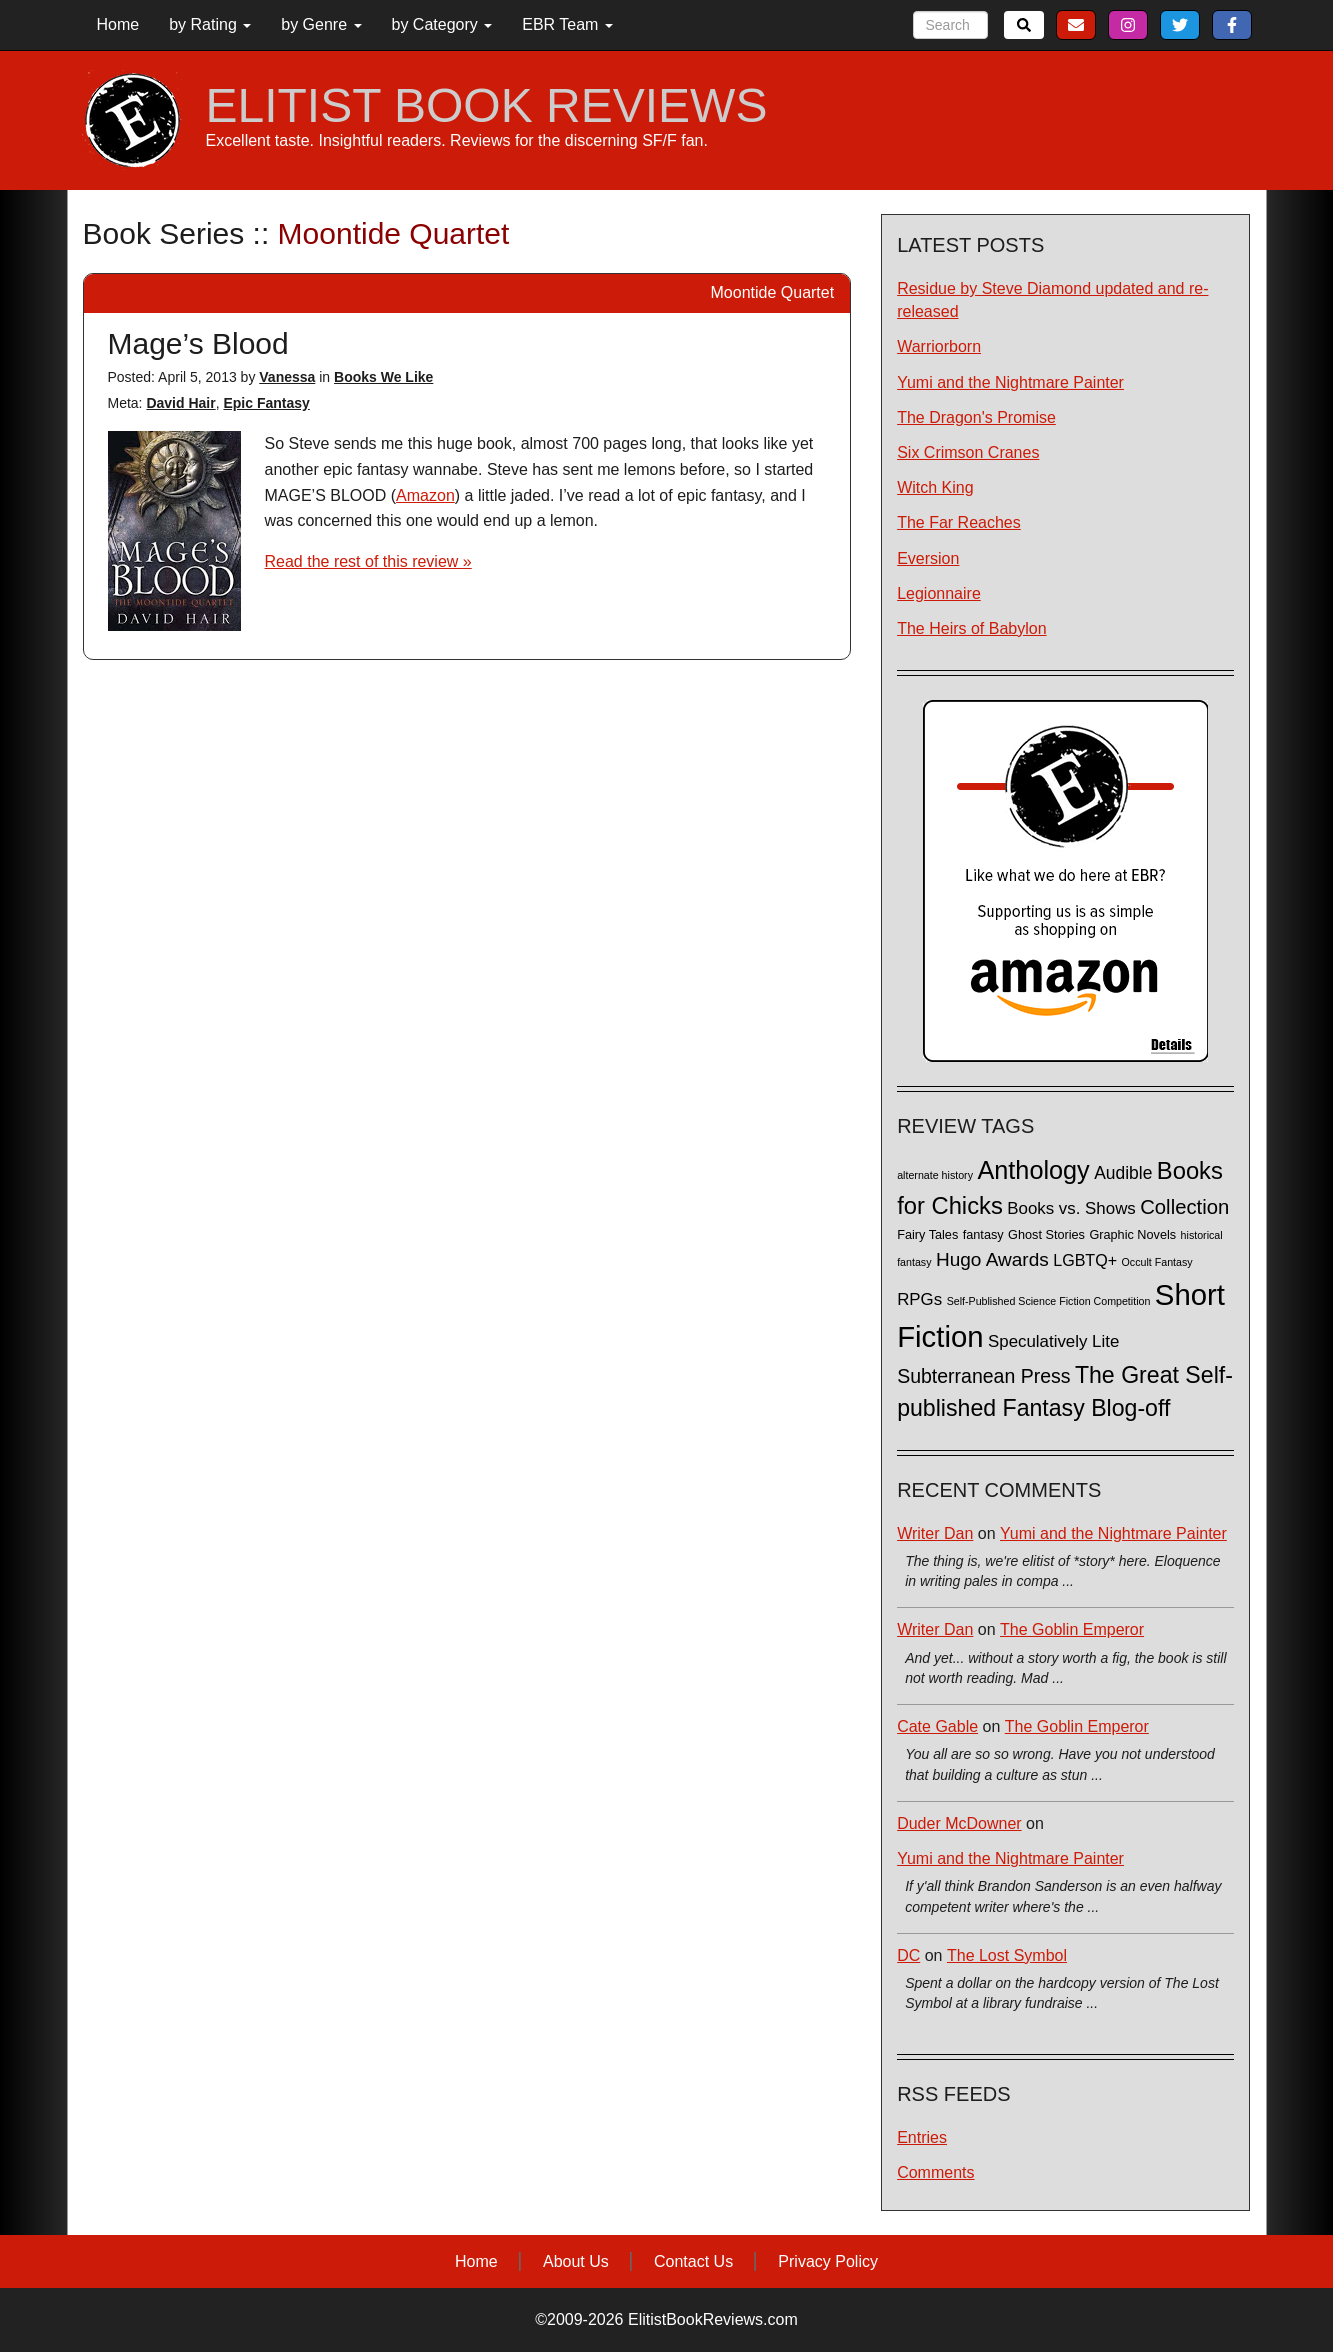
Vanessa (287, 377)
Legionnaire (939, 593)
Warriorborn (939, 346)
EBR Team (567, 24)
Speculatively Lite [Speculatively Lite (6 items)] (1053, 1341)
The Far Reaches (959, 522)
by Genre (321, 24)
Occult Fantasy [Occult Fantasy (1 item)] (1157, 1262)
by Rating (210, 24)
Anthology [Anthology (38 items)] (1033, 1170)
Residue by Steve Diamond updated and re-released (1052, 300)
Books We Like (383, 377)
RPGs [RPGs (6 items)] (919, 1299)
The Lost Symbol (1007, 1955)
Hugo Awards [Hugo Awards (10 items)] (992, 1259)
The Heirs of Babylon (971, 628)
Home (118, 24)
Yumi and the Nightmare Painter (1010, 382)
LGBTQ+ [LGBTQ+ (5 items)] (1085, 1260)
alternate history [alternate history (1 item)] (935, 1175)
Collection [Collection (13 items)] (1184, 1207)
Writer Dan (935, 1533)
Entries (922, 2137)
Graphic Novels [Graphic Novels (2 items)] (1132, 1235)
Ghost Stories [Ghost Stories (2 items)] (1046, 1235)
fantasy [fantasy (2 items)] (983, 1235)
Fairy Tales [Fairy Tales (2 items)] (927, 1235)
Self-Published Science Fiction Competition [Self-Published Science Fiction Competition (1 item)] (1049, 1301)
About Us (576, 2261)
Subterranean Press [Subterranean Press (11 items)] (983, 1376)
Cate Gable (937, 1726)
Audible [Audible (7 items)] (1123, 1173)
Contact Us (693, 2261)
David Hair (180, 403)
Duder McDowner (959, 1823)
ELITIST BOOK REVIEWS (487, 106)
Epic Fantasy (266, 403)
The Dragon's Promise (976, 417)
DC (908, 1955)
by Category (442, 24)
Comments (935, 2172)
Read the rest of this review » (368, 561)
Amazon (425, 495)
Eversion (928, 558)
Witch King (935, 487)
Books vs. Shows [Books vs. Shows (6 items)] (1071, 1208)
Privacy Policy (828, 2261)
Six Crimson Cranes (968, 452)
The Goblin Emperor (1072, 1629)
